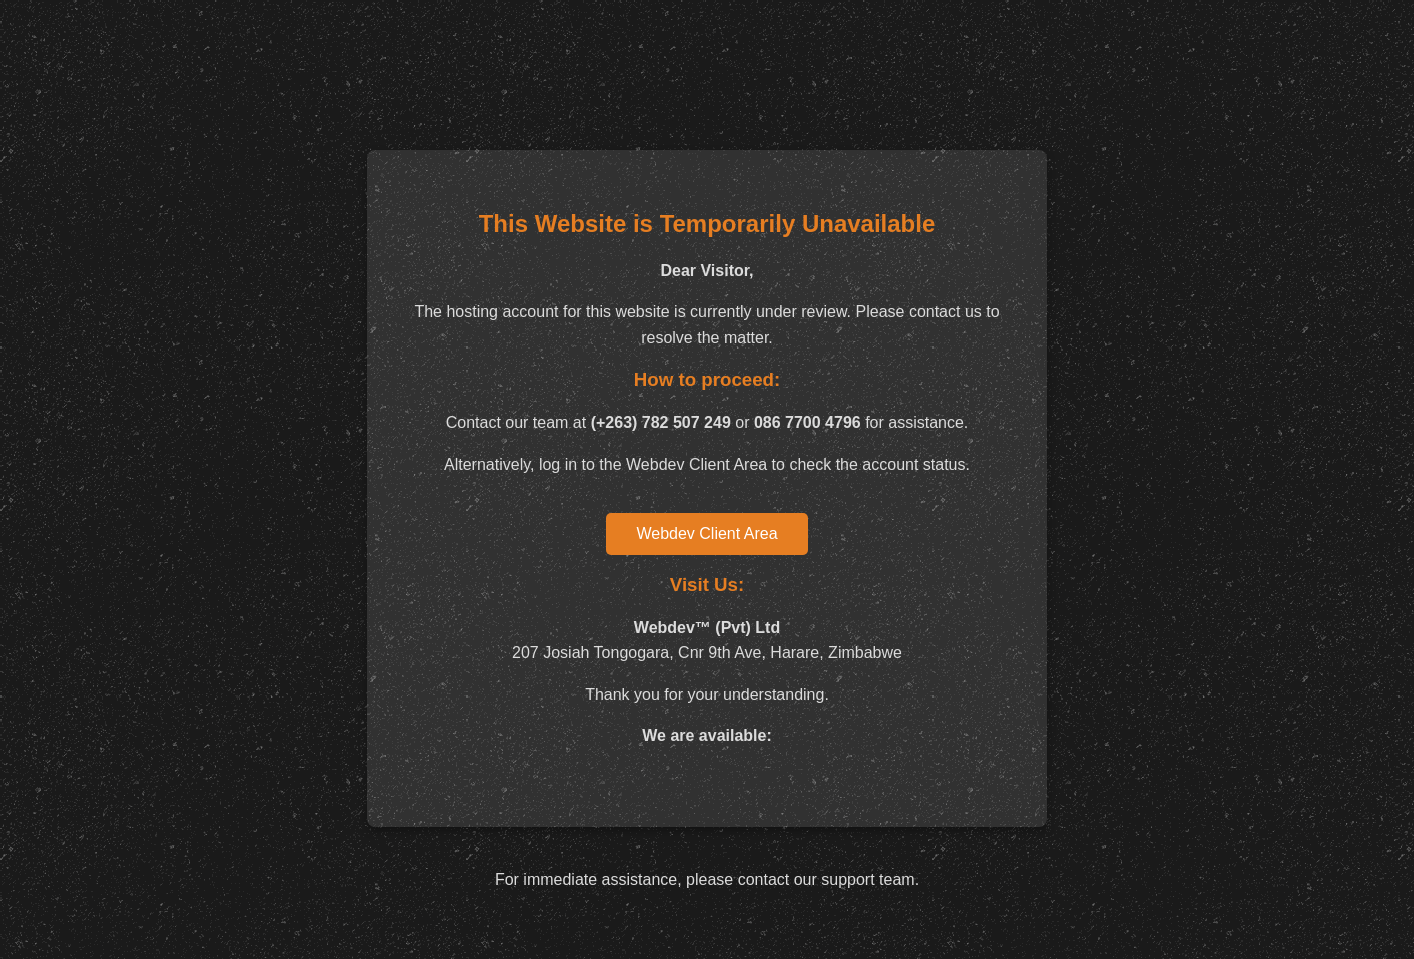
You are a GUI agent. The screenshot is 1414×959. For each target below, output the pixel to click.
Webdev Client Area (706, 533)
